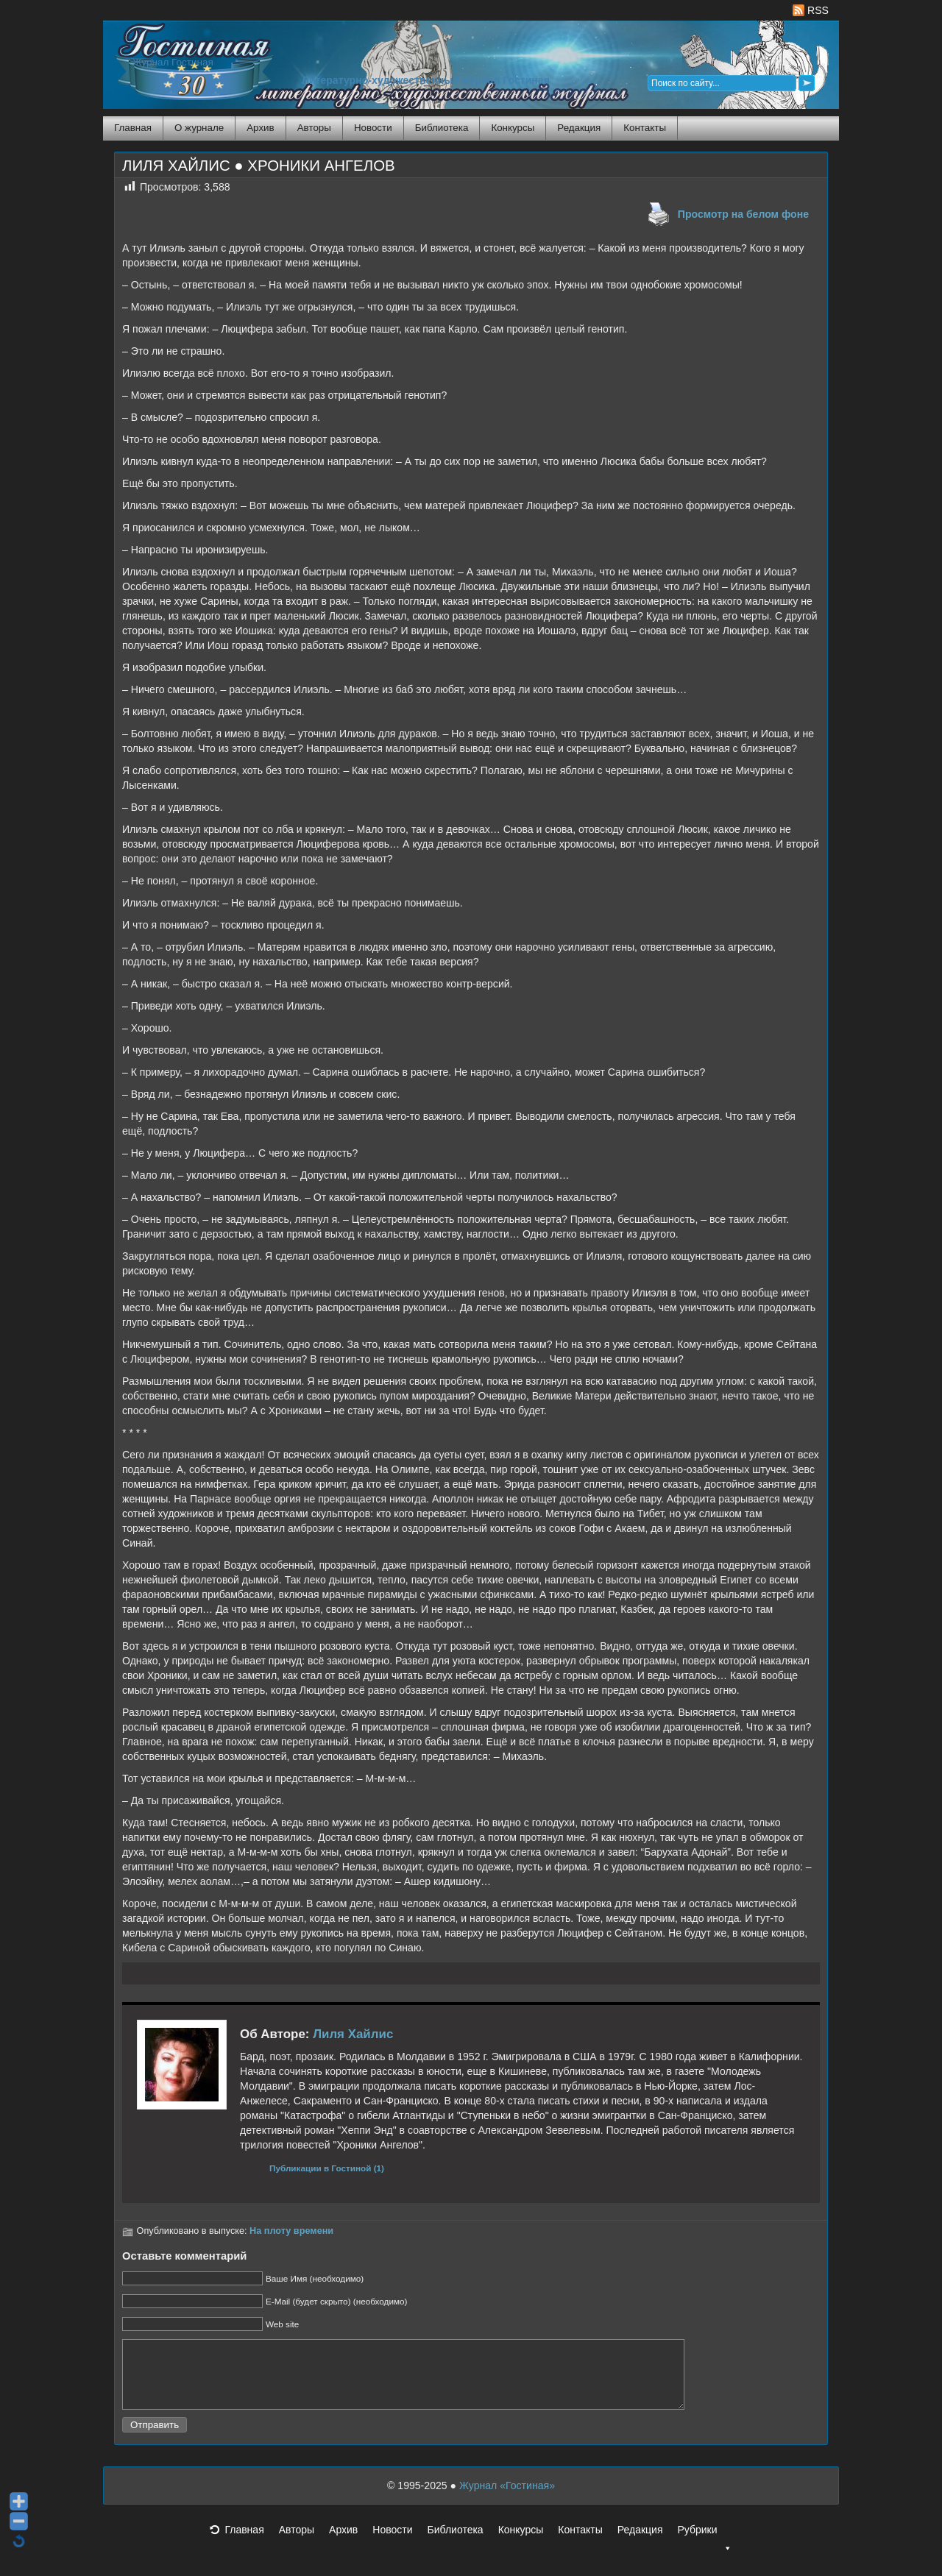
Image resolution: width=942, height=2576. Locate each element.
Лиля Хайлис (353, 2034)
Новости (373, 127)
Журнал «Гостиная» (507, 2499)
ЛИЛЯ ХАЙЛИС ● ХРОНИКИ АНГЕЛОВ (258, 165)
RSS (811, 10)
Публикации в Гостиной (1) (326, 2168)
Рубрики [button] (704, 2547)
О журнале (199, 127)
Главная (133, 127)
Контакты (644, 127)
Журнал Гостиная (172, 62)
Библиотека (442, 127)
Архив (260, 127)
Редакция (579, 127)
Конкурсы (512, 127)
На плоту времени (291, 2231)
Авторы (314, 127)
